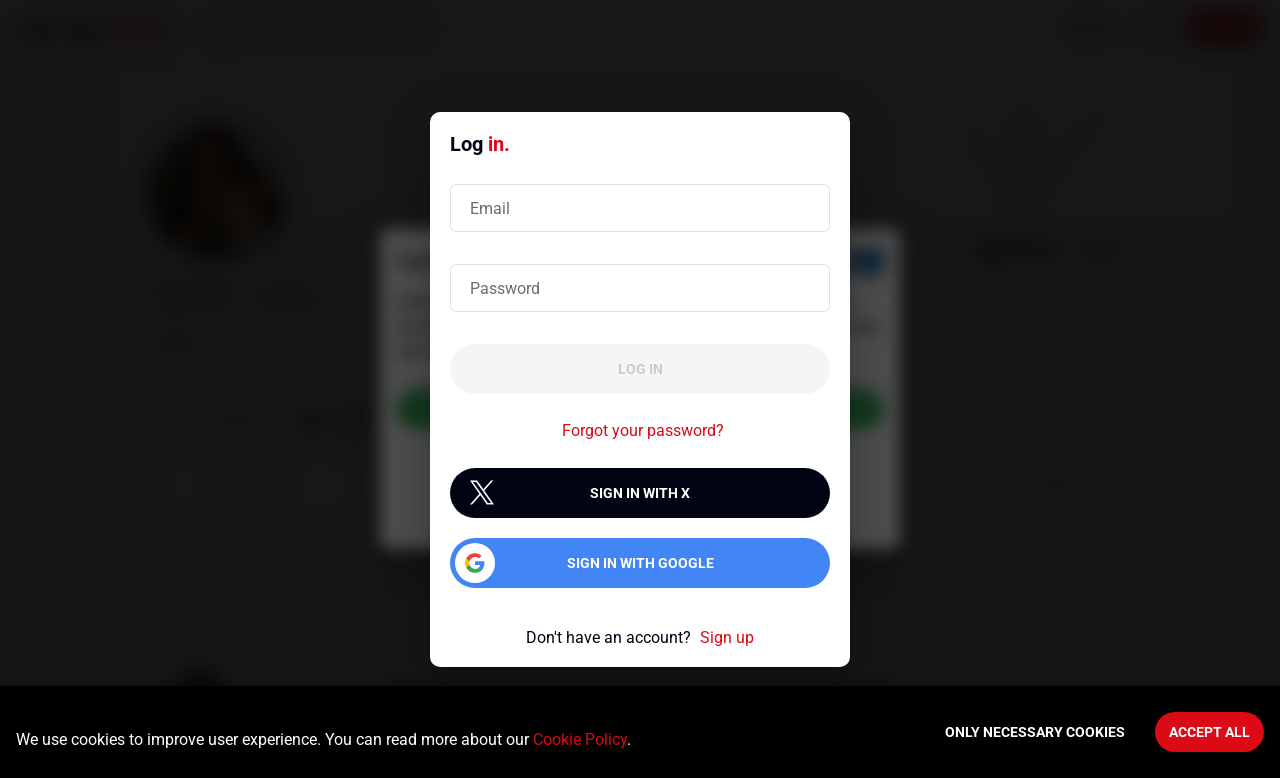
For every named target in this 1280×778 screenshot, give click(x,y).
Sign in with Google (640, 563)
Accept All (1209, 732)
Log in (640, 369)
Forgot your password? (643, 430)
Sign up (727, 637)
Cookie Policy (580, 739)
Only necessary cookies (1035, 732)
